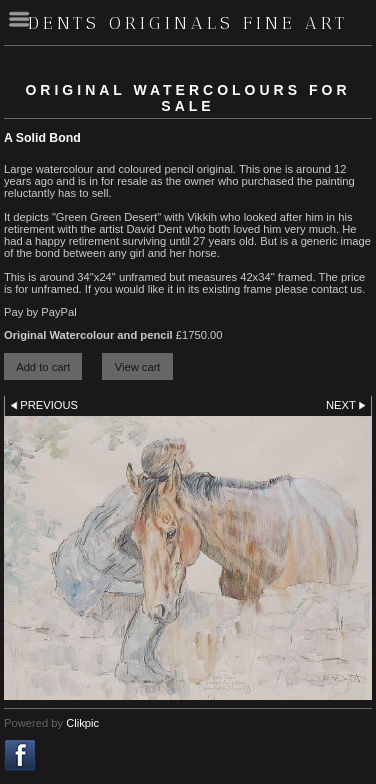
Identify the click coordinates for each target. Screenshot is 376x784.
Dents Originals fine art (188, 22)
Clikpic (82, 723)
